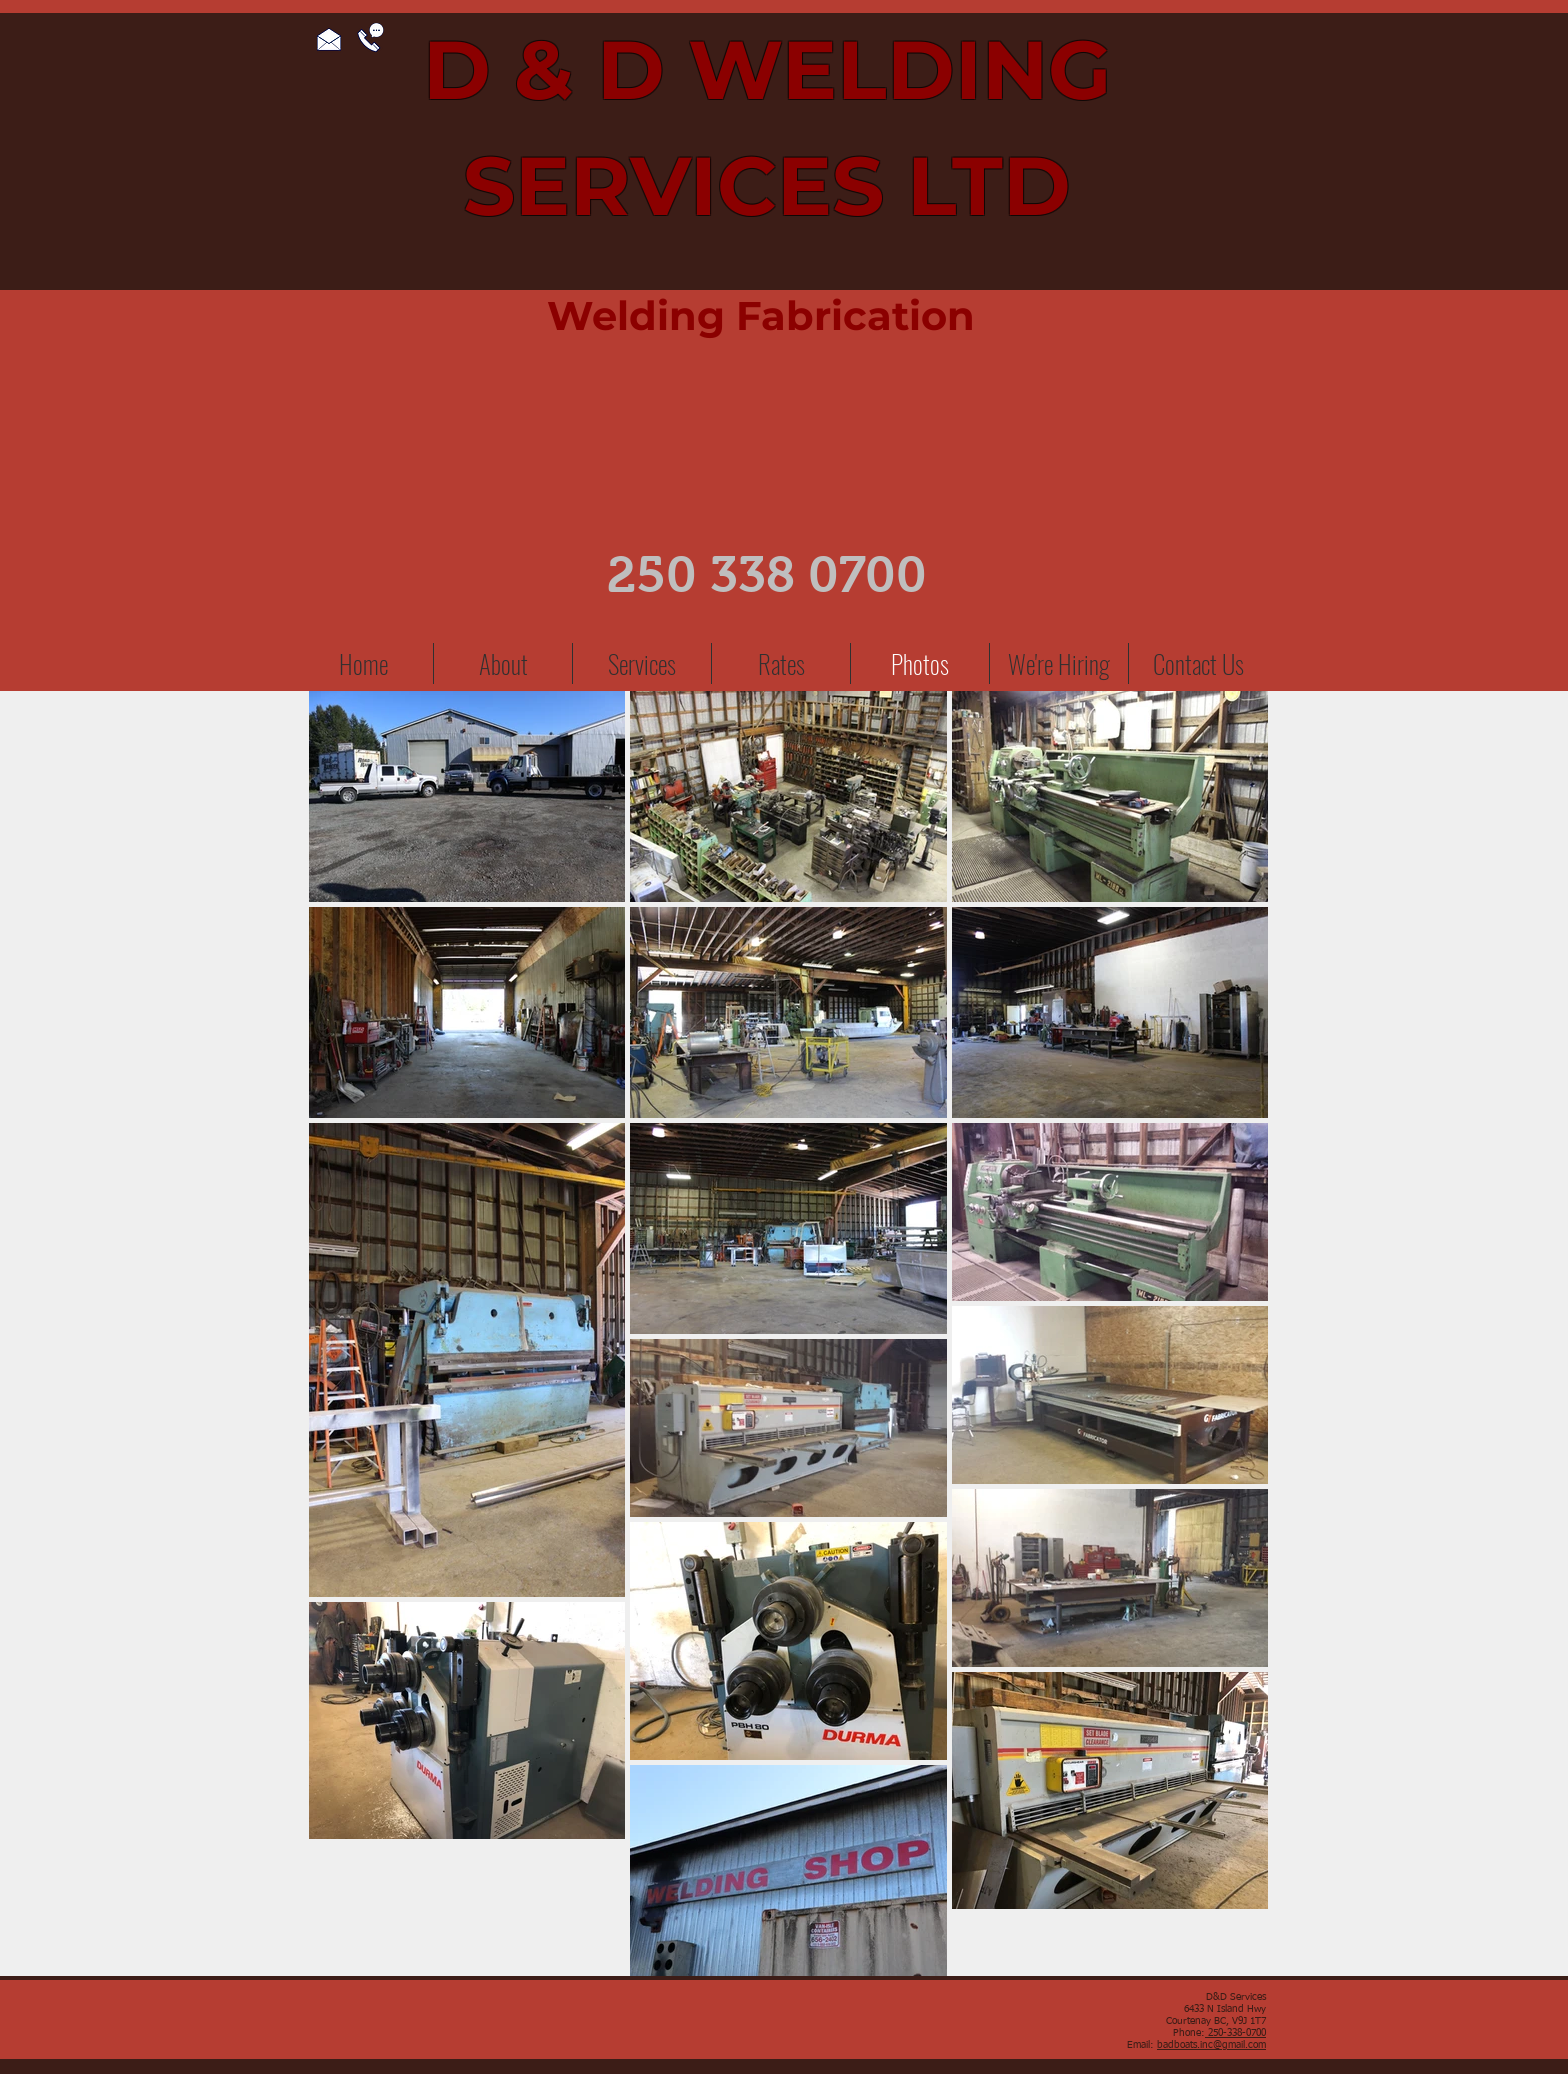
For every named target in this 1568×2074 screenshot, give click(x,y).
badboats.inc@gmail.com (1211, 2045)
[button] (642, 663)
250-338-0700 (1235, 2033)
